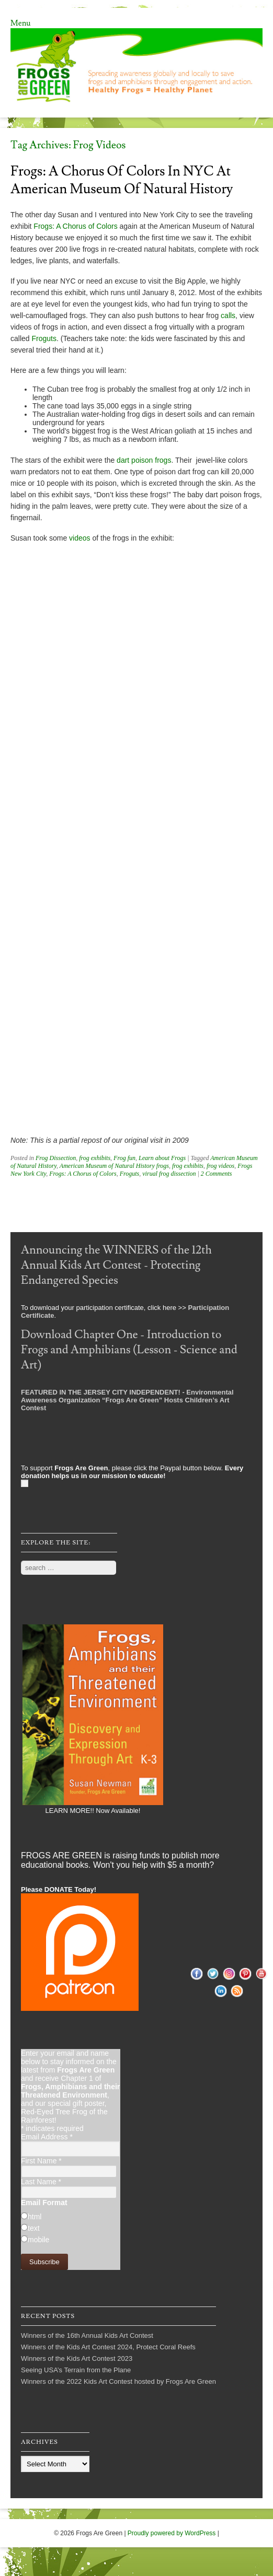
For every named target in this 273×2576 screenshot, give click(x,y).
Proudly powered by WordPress (172, 2533)
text (34, 2228)
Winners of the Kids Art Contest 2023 (76, 2358)
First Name (41, 2161)
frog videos (220, 1165)
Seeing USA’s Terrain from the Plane (76, 2370)
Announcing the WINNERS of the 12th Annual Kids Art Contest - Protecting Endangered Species (116, 1265)
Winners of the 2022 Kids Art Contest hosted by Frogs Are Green (118, 2381)
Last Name (41, 2181)
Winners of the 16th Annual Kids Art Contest (87, 2335)
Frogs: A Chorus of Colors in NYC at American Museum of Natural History (121, 180)
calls (228, 315)
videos (79, 538)
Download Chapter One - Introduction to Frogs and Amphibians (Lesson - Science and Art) (129, 1350)
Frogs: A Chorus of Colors (75, 226)
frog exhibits (94, 1158)
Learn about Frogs (162, 1158)
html (34, 2216)
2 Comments (216, 1173)
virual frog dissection (169, 1173)
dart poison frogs (144, 460)
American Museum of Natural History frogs (114, 1165)
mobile (38, 2239)
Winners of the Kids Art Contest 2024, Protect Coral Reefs (108, 2347)
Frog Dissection (56, 1158)
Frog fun (124, 1158)
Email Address (47, 2137)
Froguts (43, 338)
